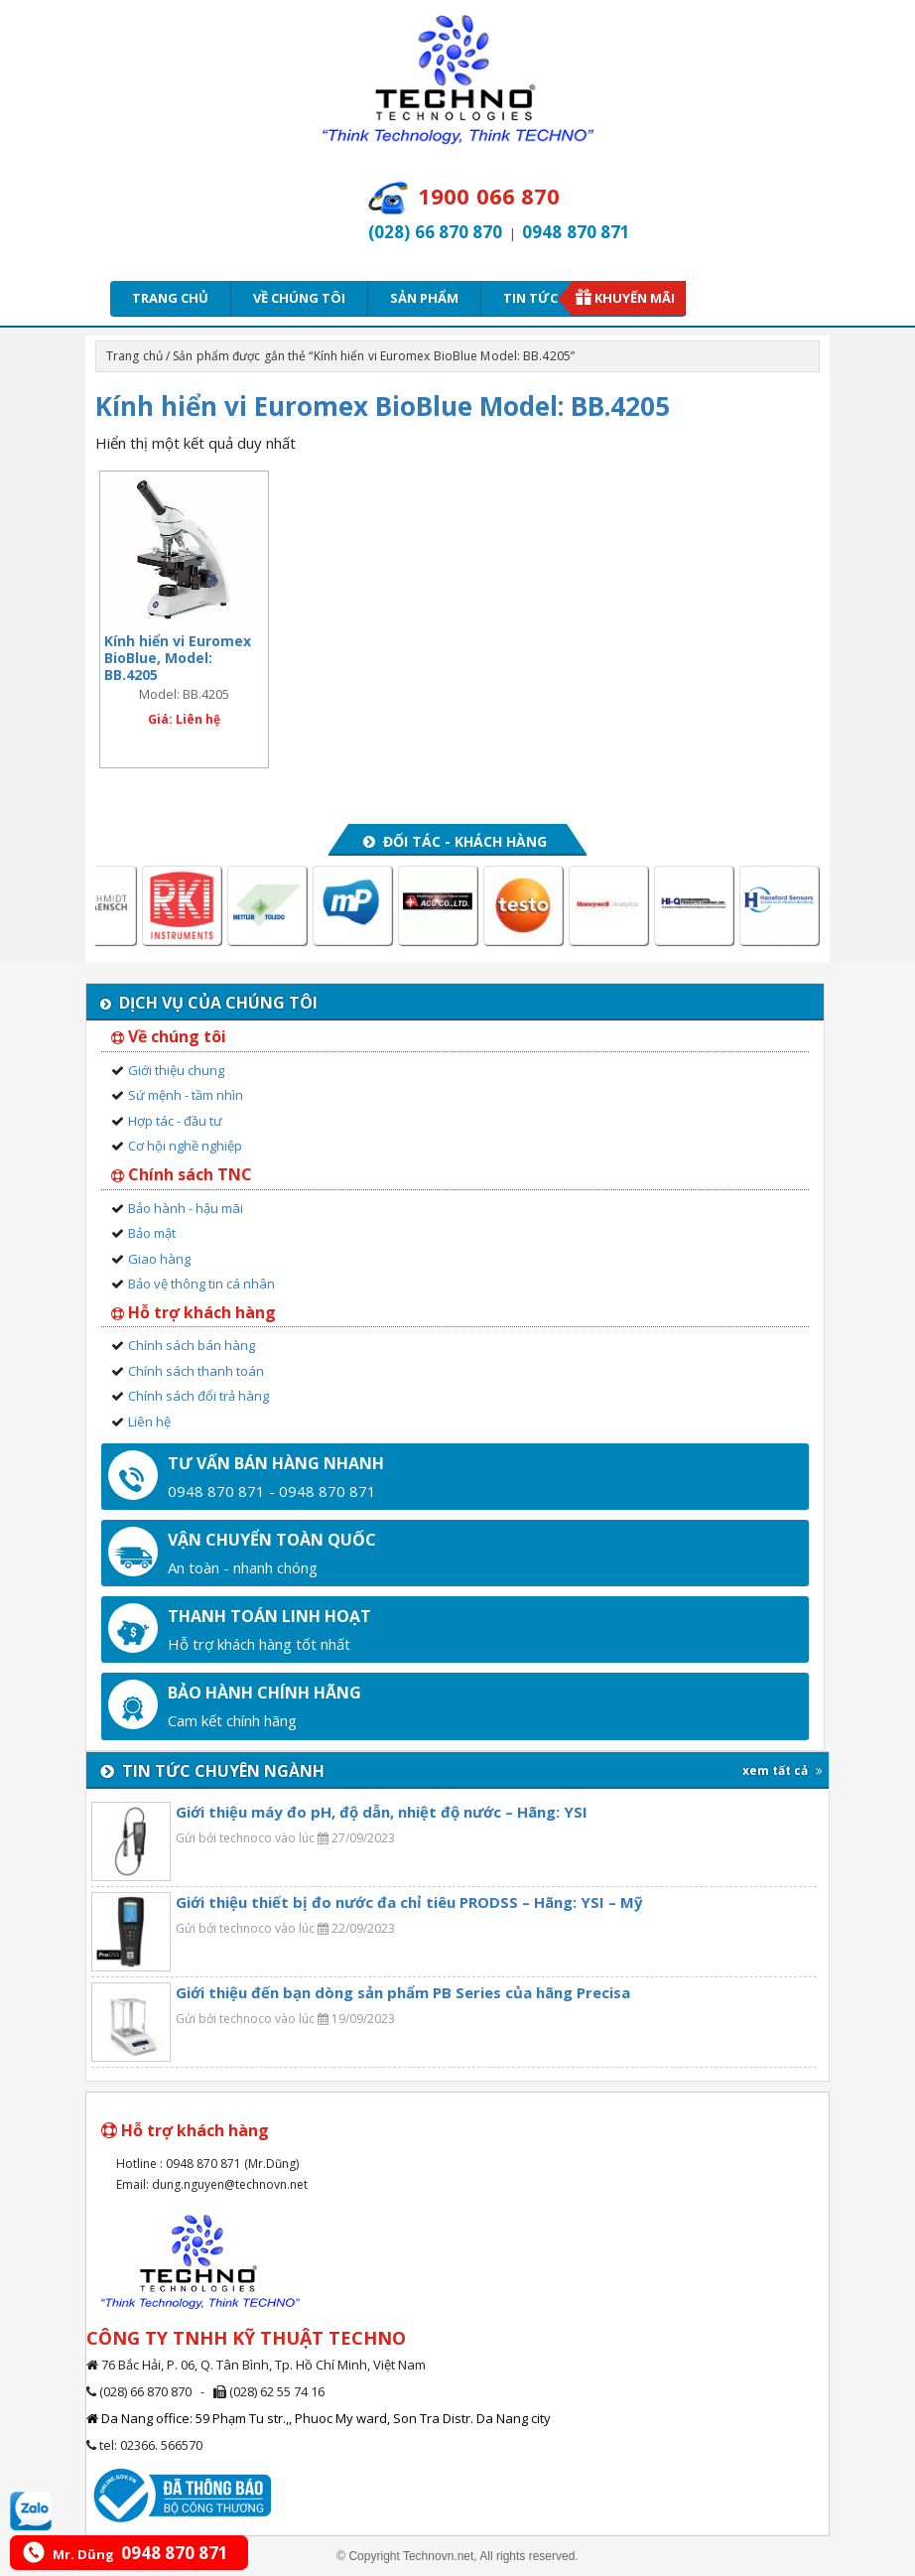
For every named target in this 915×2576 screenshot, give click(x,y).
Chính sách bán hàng (191, 1345)
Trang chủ (170, 298)
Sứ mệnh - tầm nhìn (185, 1095)
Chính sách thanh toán (196, 1371)
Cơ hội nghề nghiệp (185, 1145)
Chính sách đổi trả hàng (198, 1396)
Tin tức (537, 298)
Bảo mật (152, 1233)
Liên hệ (149, 1421)
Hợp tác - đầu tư (175, 1121)
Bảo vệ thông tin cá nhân (201, 1283)
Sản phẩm (424, 298)
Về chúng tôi (299, 298)
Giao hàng (159, 1259)
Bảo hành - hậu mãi (185, 1208)
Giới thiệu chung (176, 1070)
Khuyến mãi (634, 298)
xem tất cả (782, 1770)
